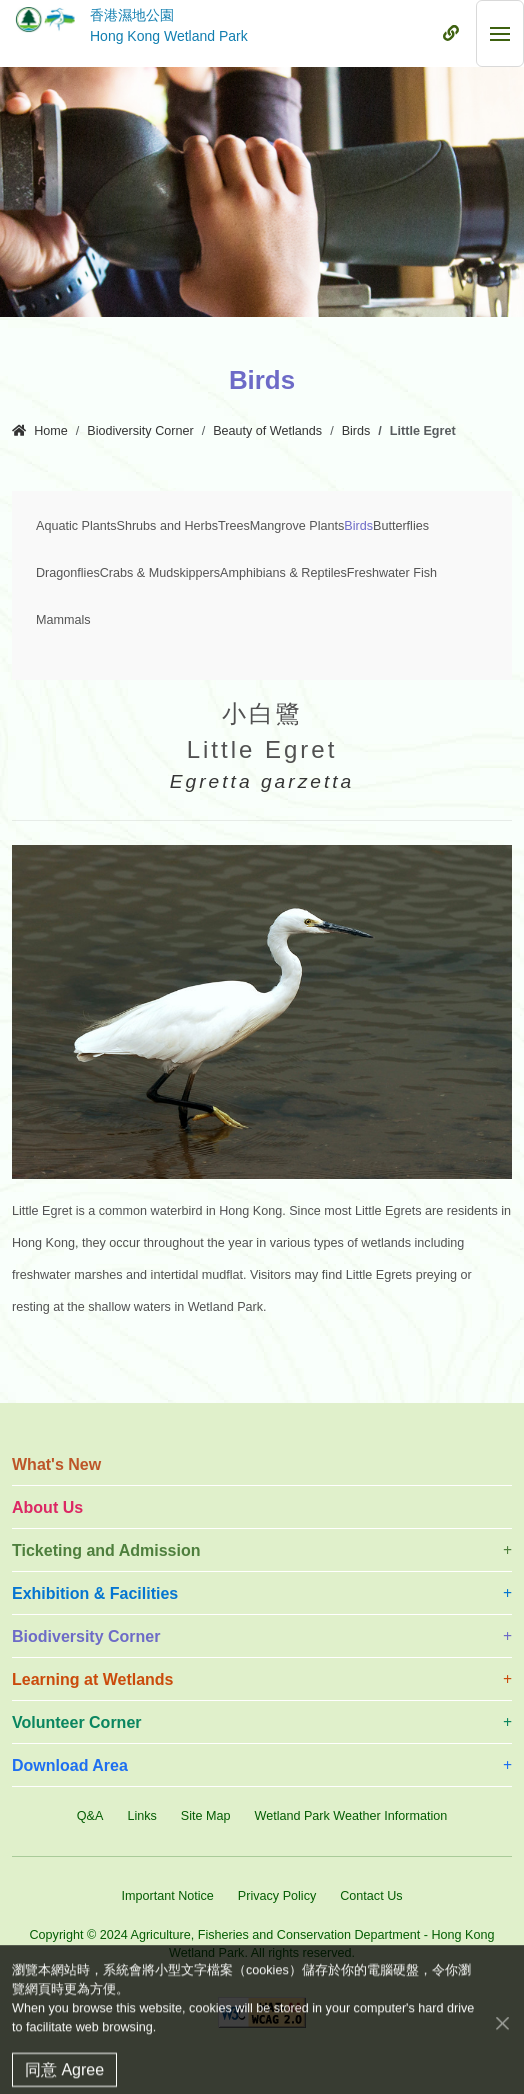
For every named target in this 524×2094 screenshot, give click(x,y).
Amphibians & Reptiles (283, 573)
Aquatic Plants (76, 526)
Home (40, 431)
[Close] (502, 2040)
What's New (56, 1464)
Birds (356, 431)
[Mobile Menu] (451, 34)
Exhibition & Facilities (95, 1593)
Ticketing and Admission (106, 1550)
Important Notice (167, 1896)
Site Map (206, 1816)
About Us (47, 1507)
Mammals (63, 620)
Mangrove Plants (297, 526)
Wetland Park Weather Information (350, 1816)
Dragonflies (68, 573)
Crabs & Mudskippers (160, 573)
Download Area (70, 1765)
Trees (234, 526)
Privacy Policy (277, 1896)
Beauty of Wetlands (267, 431)
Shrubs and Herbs (168, 526)
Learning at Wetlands (93, 1679)
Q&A (90, 1816)
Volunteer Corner (77, 1722)
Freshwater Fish (392, 573)
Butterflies (401, 526)
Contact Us (371, 1896)
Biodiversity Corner (140, 431)
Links (141, 1816)
